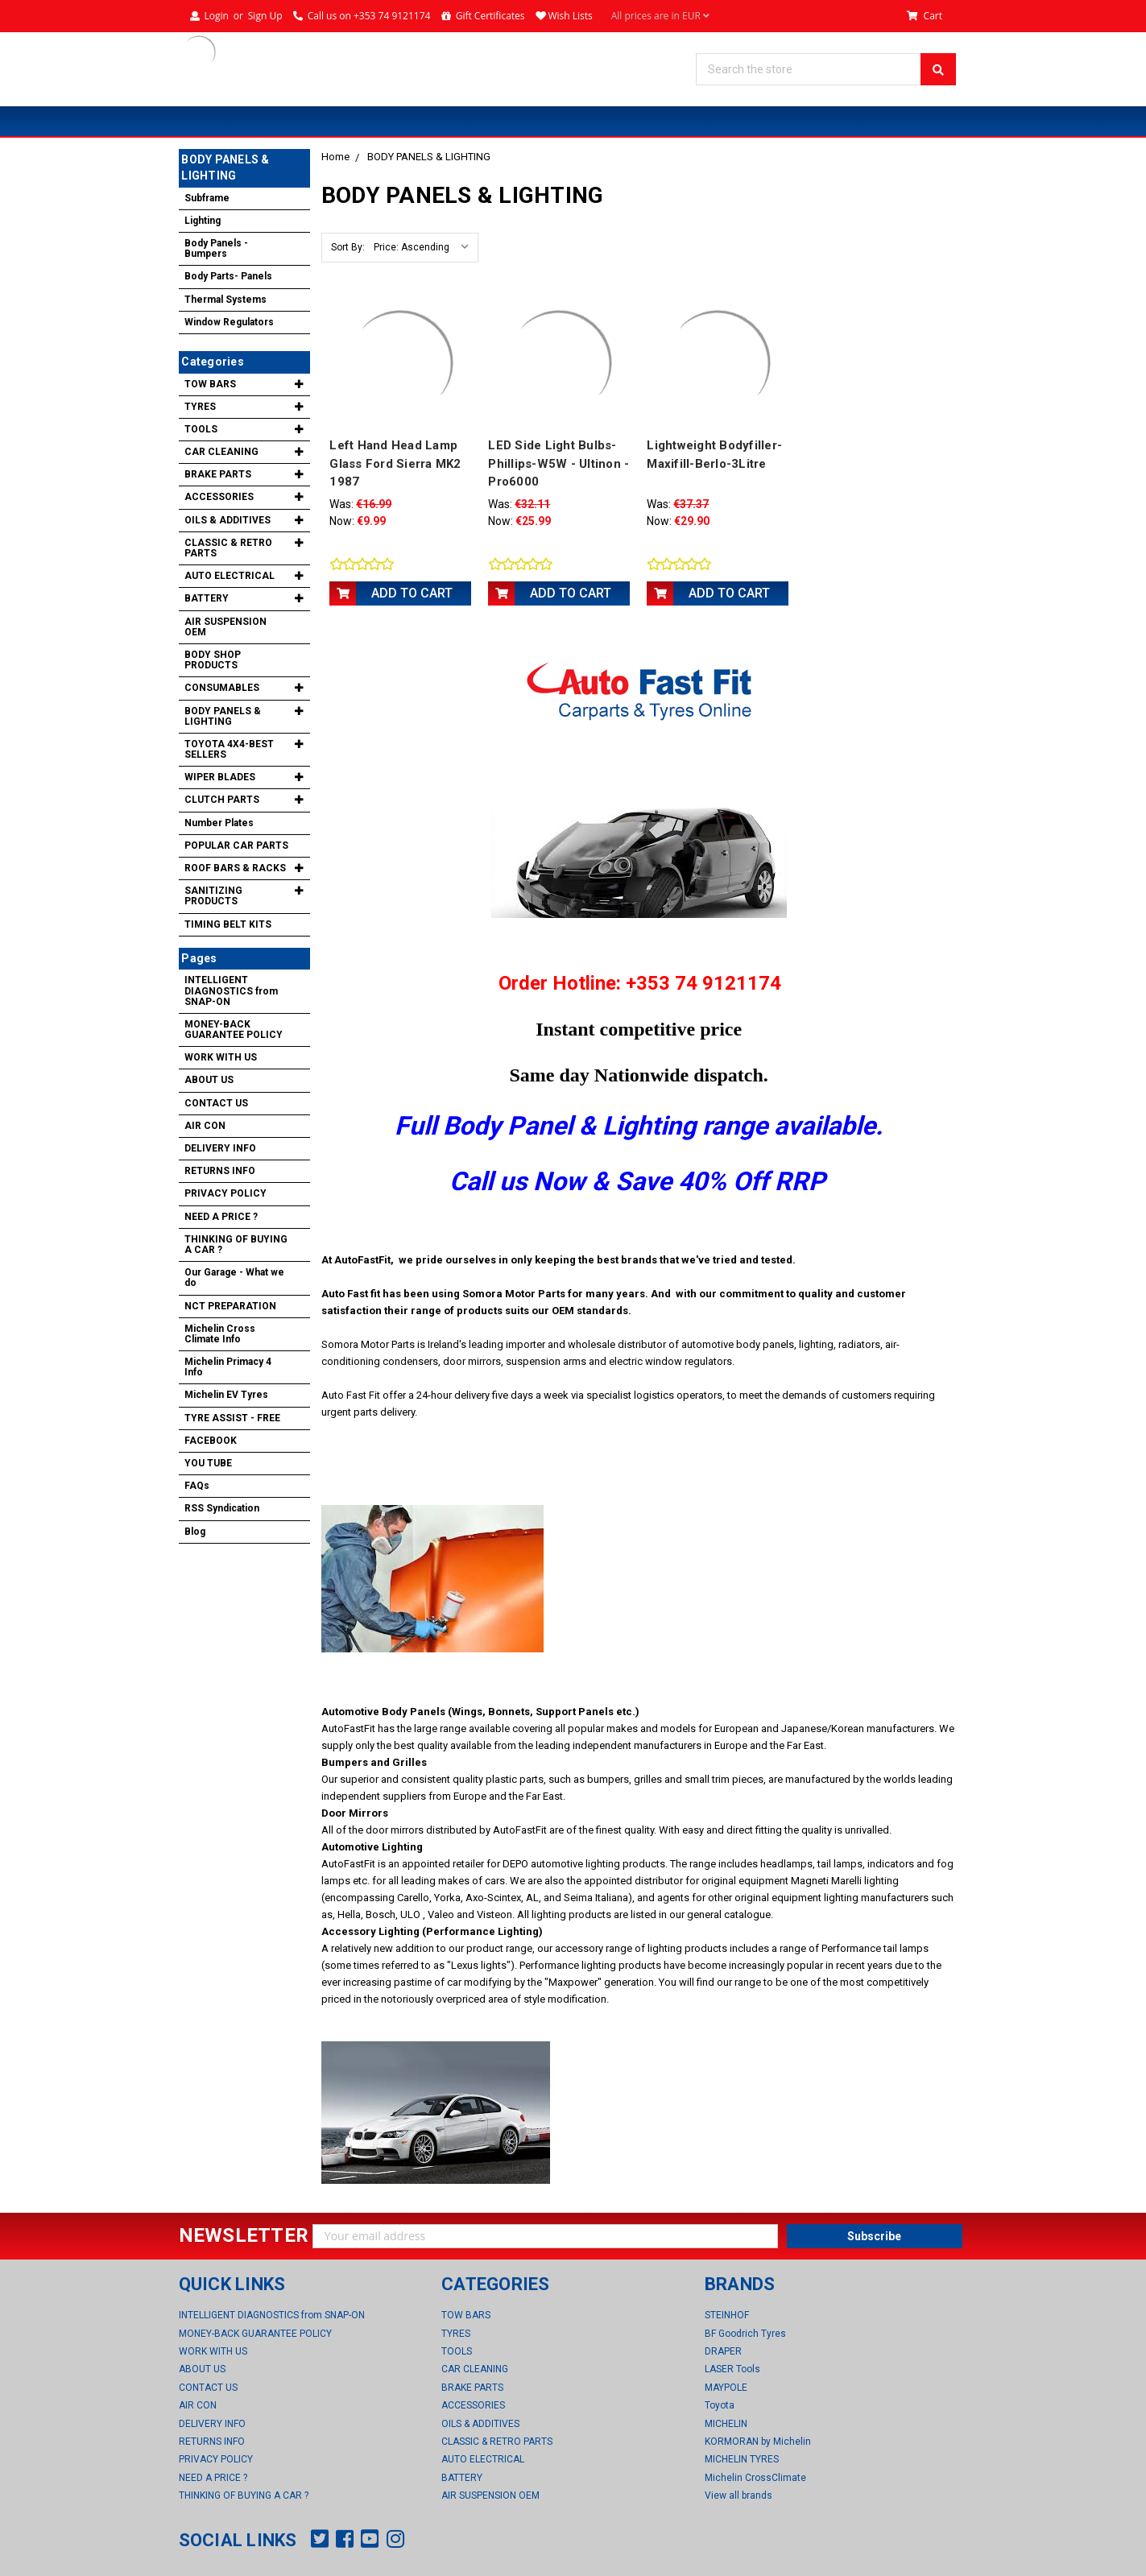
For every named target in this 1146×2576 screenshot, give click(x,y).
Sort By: (348, 247)
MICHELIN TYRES (742, 2459)
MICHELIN (726, 2423)
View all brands (738, 2494)
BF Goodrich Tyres (745, 2332)
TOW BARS (210, 384)
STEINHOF (727, 2315)
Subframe (207, 198)
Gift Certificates (490, 16)
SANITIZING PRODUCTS (213, 896)
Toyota (719, 2405)
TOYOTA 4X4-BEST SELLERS (229, 749)
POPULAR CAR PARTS (236, 845)
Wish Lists (570, 16)
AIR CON (204, 1125)
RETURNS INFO (219, 1170)
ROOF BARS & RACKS (235, 868)
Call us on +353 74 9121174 (369, 16)
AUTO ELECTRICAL (229, 575)
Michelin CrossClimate (755, 2477)
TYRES (200, 406)
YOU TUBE (208, 1463)
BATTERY (206, 598)
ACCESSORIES (219, 496)
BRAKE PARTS (217, 474)
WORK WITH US (220, 1057)
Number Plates (219, 823)
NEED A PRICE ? (221, 1216)
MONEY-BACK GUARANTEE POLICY (233, 1029)
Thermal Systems (225, 299)
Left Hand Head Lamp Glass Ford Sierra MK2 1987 (395, 463)
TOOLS (200, 429)
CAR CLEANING (221, 451)
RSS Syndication (221, 1508)
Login (216, 16)
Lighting (202, 220)
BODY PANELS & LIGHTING (428, 157)
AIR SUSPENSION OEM (225, 627)
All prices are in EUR (660, 16)
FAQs (196, 1485)
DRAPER (723, 2350)
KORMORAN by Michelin (758, 2440)
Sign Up (265, 16)
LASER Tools (732, 2369)
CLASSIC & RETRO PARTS (228, 548)
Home (335, 157)
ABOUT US (209, 1079)
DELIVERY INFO (220, 1148)
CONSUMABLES (221, 687)
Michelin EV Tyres (226, 1394)
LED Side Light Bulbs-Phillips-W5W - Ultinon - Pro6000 (558, 463)
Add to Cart (412, 593)
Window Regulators (229, 322)
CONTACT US (216, 1103)
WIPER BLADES (219, 777)
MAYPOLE (726, 2386)
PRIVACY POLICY (225, 1193)
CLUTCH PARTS (221, 799)
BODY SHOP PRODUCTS (212, 660)
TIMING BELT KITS (227, 924)
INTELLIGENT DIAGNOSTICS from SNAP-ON (231, 990)
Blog (194, 1531)
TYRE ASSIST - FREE (232, 1418)
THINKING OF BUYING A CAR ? (236, 1244)
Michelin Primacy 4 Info (227, 1367)
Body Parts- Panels (228, 276)
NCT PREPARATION (230, 1306)
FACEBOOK (210, 1440)
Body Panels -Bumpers (216, 248)
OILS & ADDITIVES (227, 520)
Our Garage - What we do (234, 1277)
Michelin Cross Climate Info (219, 1334)
